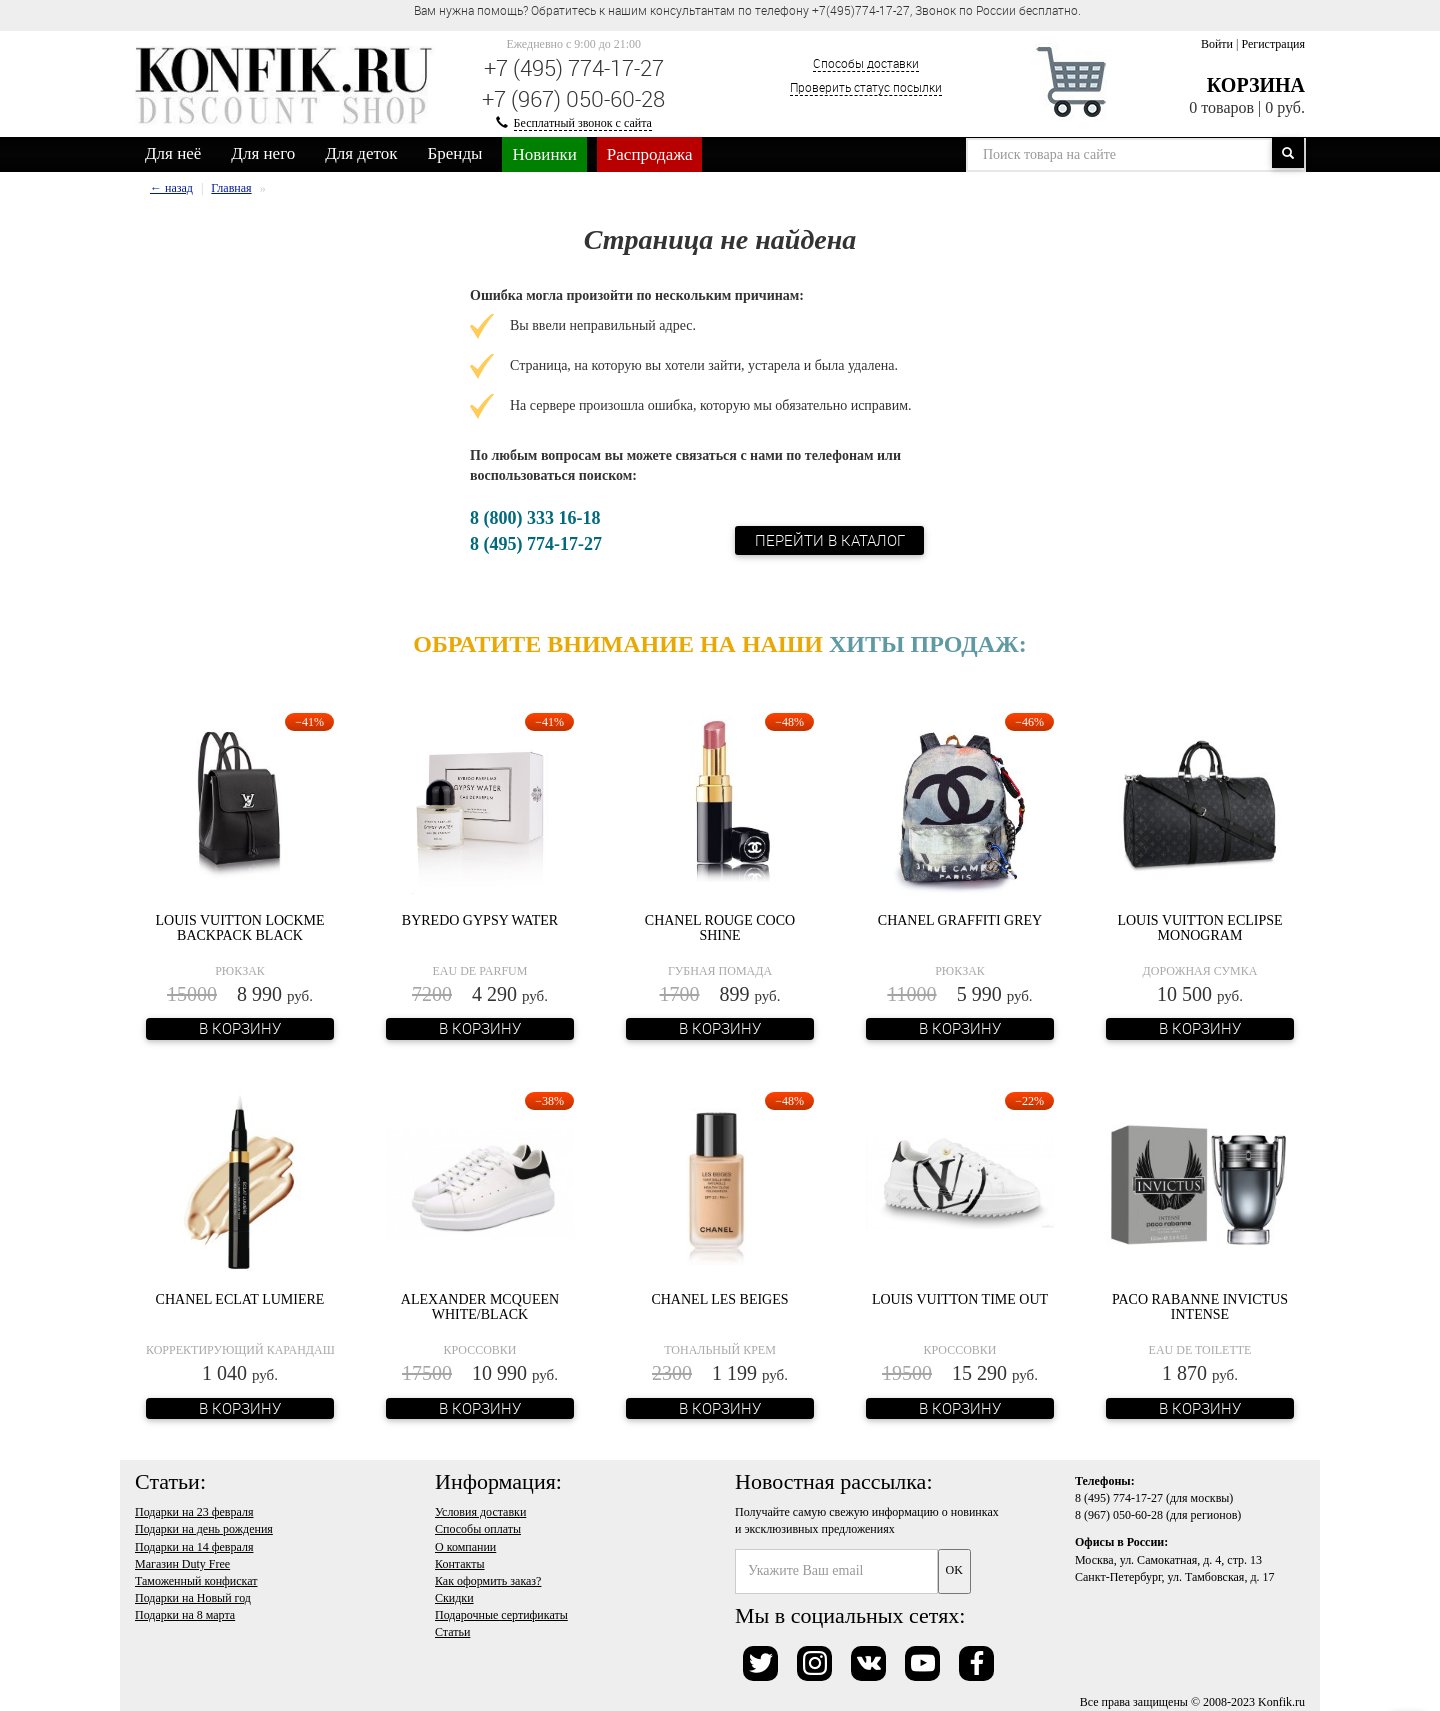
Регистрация (1273, 44)
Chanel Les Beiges (719, 1299)
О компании (465, 1547)
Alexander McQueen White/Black (480, 1307)
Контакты (460, 1564)
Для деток (361, 153)
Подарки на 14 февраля (194, 1547)
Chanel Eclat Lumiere (240, 1299)
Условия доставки (480, 1512)
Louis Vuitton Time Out (960, 1299)
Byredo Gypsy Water (480, 920)
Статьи (452, 1632)
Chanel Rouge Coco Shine (720, 928)
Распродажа (650, 154)
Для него (263, 153)
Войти (1217, 44)
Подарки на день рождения (204, 1529)
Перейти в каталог (830, 540)
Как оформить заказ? (488, 1581)
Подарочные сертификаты (501, 1615)
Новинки (544, 154)
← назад (171, 188)
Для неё (173, 153)
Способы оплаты (478, 1529)
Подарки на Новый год (193, 1598)
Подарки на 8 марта (185, 1615)
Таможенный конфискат (196, 1581)
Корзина (1256, 85)
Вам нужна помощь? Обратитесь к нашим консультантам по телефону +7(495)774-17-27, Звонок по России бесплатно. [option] (747, 10)
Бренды (455, 153)
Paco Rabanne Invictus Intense (1200, 1307)
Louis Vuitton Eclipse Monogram (1199, 928)
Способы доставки (866, 63)
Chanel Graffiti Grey (960, 920)
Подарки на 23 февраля (194, 1512)
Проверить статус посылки (866, 87)
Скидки (454, 1598)
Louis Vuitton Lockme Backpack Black (239, 928)
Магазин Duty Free (182, 1564)
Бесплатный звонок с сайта (583, 123)
